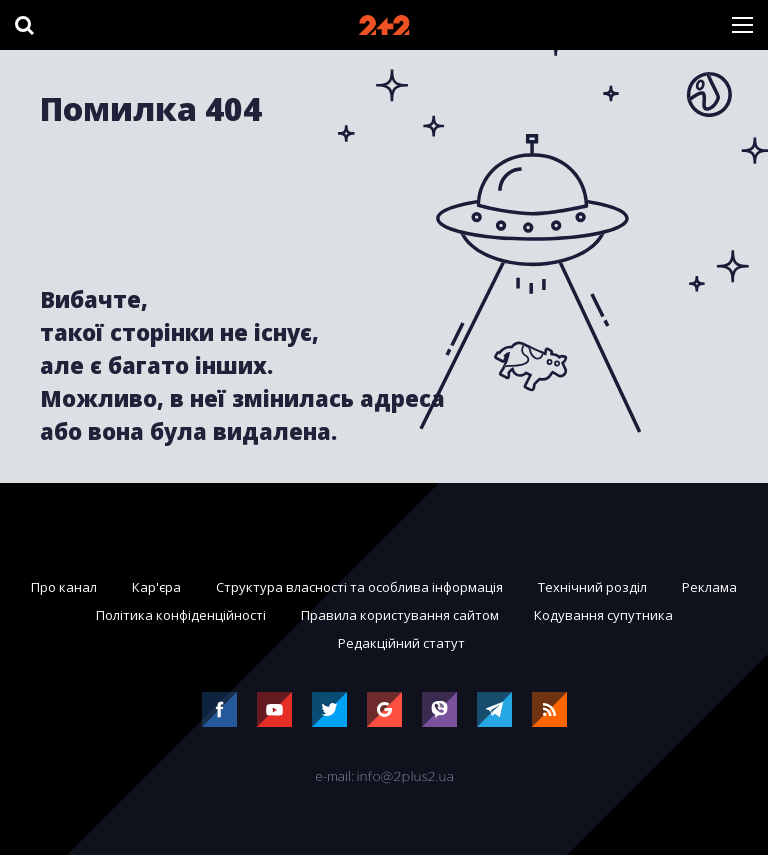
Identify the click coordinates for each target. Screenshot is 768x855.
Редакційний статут (401, 643)
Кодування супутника (603, 615)
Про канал (64, 587)
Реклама (709, 587)
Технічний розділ (592, 587)
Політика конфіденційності (181, 615)
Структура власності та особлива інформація (359, 587)
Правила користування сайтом (400, 615)
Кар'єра (156, 587)
